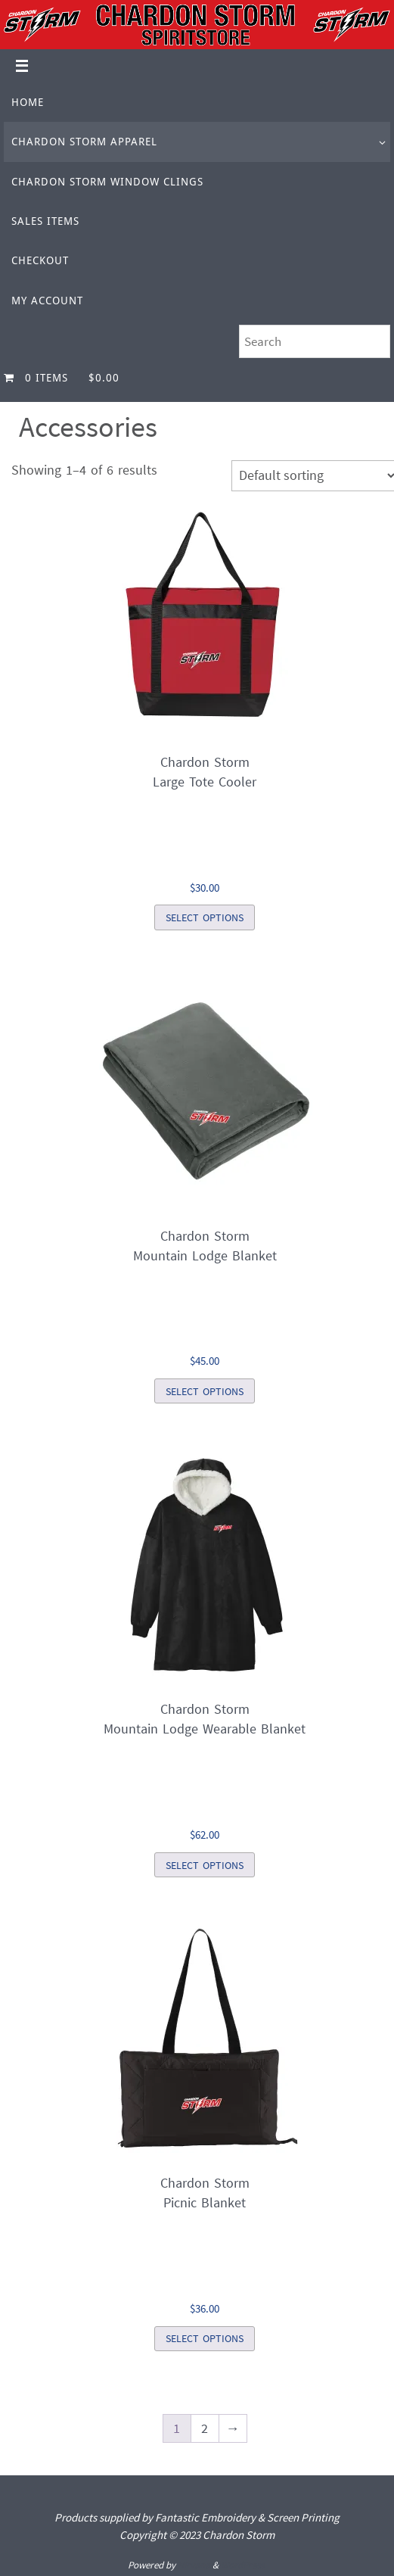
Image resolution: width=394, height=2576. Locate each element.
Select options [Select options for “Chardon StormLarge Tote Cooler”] (205, 917)
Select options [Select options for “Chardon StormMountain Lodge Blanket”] (205, 1391)
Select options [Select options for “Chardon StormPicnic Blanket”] (205, 2338)
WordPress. (243, 2565)
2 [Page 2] (204, 2428)
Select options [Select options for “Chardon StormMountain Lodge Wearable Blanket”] (205, 1865)
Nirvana (194, 2565)
